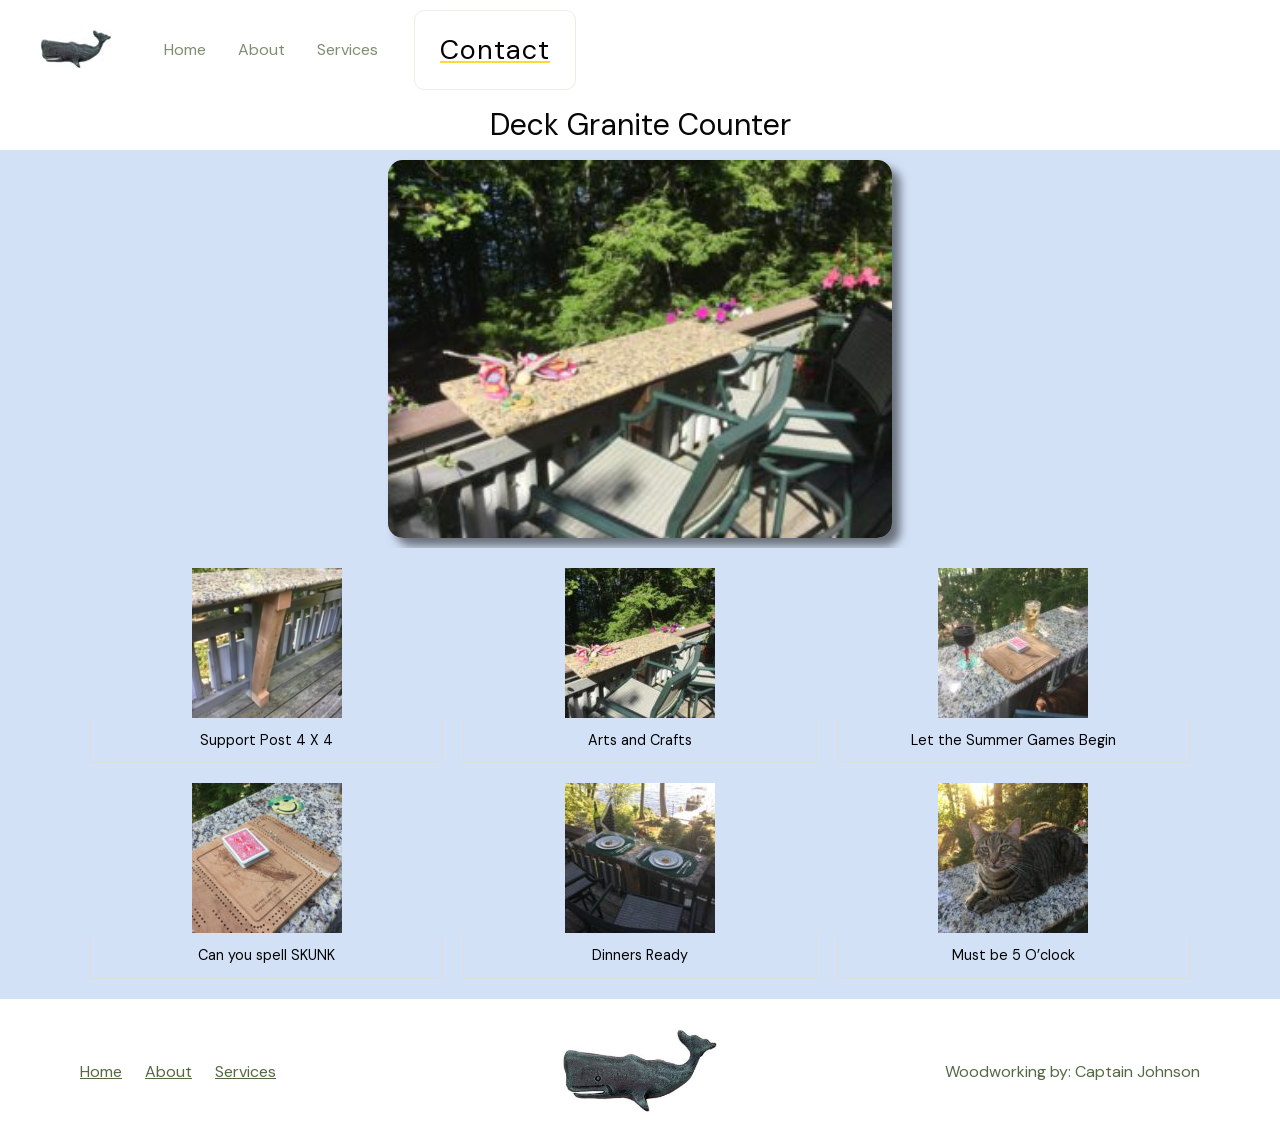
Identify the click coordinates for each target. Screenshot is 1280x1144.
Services (347, 49)
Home (185, 49)
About (261, 49)
